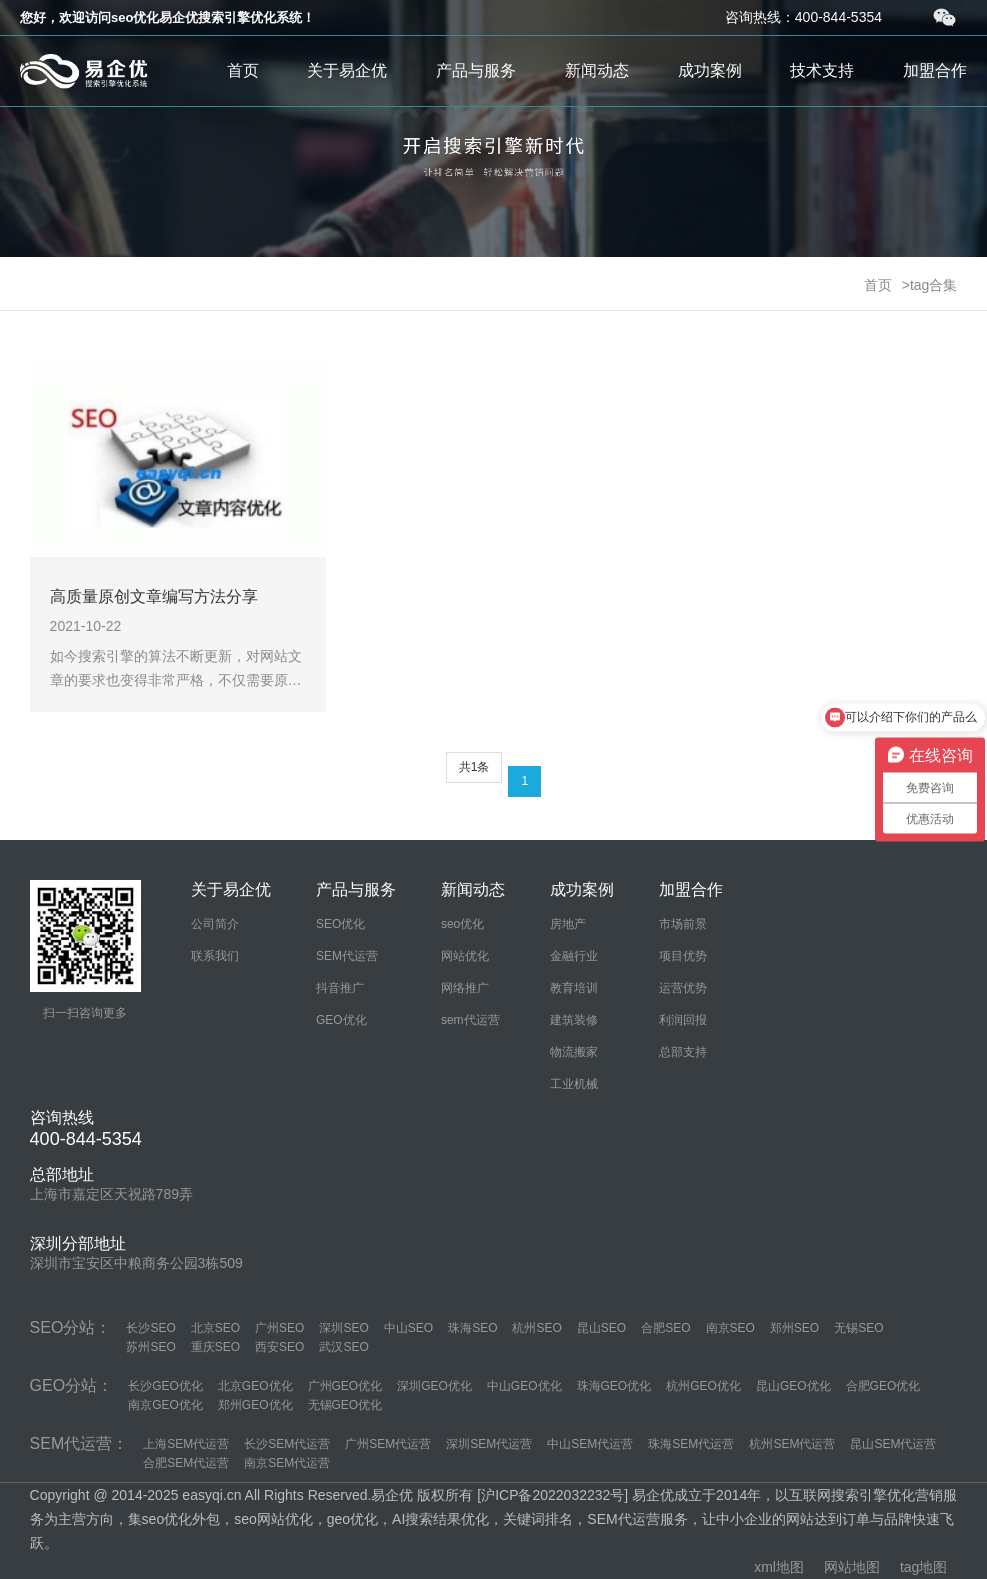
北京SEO (215, 1328)
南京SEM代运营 (287, 1463)
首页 (243, 70)
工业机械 (574, 1084)
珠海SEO (472, 1328)
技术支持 (822, 70)
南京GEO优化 (165, 1405)
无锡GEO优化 (345, 1405)
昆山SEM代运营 (893, 1444)
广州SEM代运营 (388, 1444)
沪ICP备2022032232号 (552, 1495)
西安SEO (279, 1347)
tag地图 (923, 1567)
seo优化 (462, 924)
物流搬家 (574, 1052)
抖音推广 (340, 988)
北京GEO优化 (255, 1386)
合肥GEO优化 (883, 1386)
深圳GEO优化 (434, 1386)
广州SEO (279, 1328)
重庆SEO (215, 1347)
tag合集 (933, 285)
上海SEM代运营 (186, 1444)
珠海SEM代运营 (691, 1444)
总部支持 (683, 1052)
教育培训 (574, 988)
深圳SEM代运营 (489, 1444)
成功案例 (710, 70)
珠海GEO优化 (614, 1386)
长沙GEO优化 (165, 1386)
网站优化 (465, 956)
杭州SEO (536, 1328)
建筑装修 (574, 1020)
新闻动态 (597, 70)
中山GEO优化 (524, 1386)
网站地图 (852, 1567)
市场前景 (683, 924)
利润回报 (683, 1020)
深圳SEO (343, 1328)
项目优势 (683, 956)
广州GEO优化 (345, 1386)
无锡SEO (858, 1328)
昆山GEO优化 (793, 1386)
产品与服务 (476, 70)
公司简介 (215, 924)
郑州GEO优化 (255, 1405)
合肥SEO (665, 1328)
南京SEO (730, 1328)
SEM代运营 (347, 956)
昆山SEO (601, 1328)
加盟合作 (935, 70)
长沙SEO (150, 1328)
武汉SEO (343, 1347)
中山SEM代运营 (590, 1444)
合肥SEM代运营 (186, 1463)
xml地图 (779, 1567)
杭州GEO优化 (703, 1386)
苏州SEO (150, 1347)
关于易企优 (347, 70)
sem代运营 (470, 1020)
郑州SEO (794, 1328)
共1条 (474, 767)
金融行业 (574, 956)
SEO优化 (340, 924)
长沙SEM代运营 (287, 1444)
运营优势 (683, 988)
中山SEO (408, 1328)
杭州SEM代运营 (792, 1444)
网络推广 (465, 988)
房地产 (568, 924)
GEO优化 (341, 1020)
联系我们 (215, 956)
